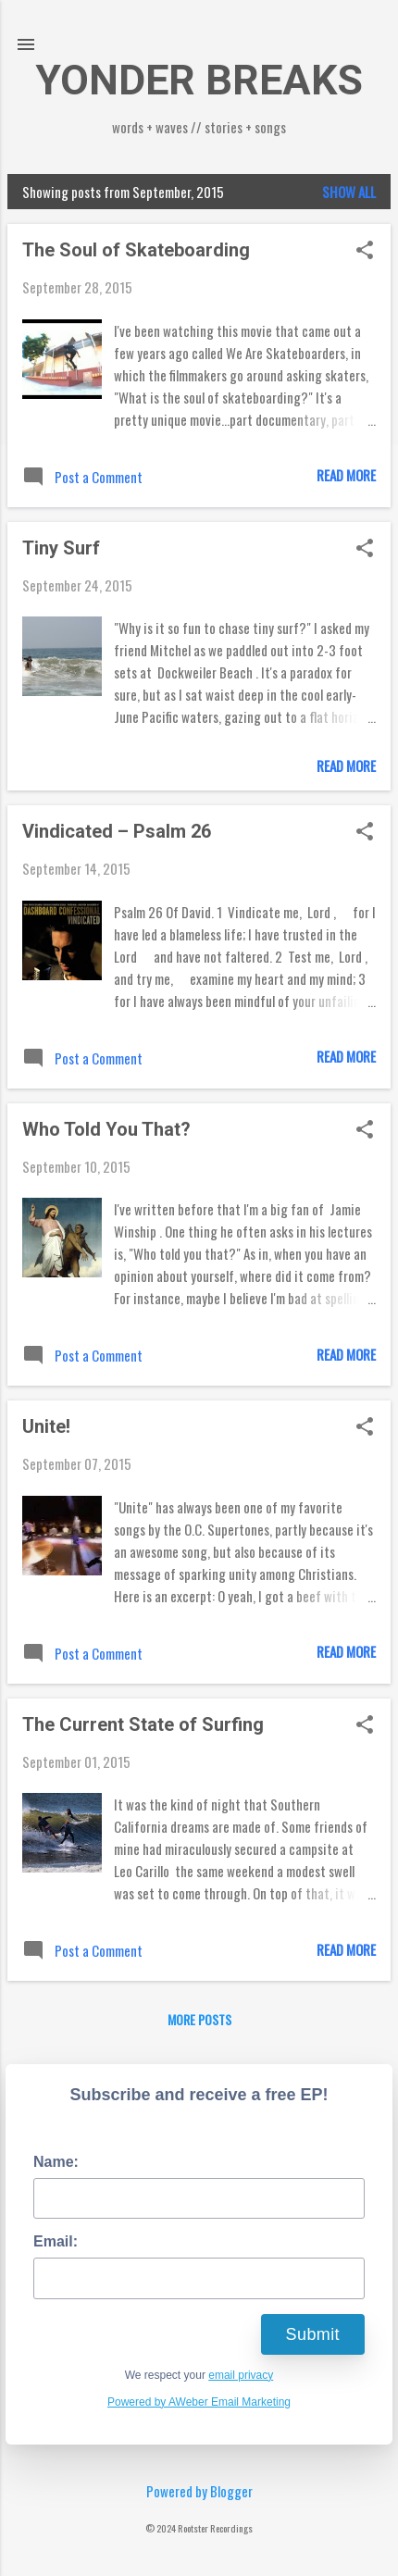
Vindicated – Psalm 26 (116, 831)
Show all (349, 191)
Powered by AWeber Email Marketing (199, 2402)
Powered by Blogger (199, 2491)
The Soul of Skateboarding (136, 250)
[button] (365, 251)
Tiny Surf (61, 548)
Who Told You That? (106, 1129)
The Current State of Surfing (143, 1724)
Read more (346, 475)
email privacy (240, 2375)
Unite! (46, 1426)
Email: (55, 2241)
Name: (56, 2162)
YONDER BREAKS (199, 80)
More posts (199, 2019)
